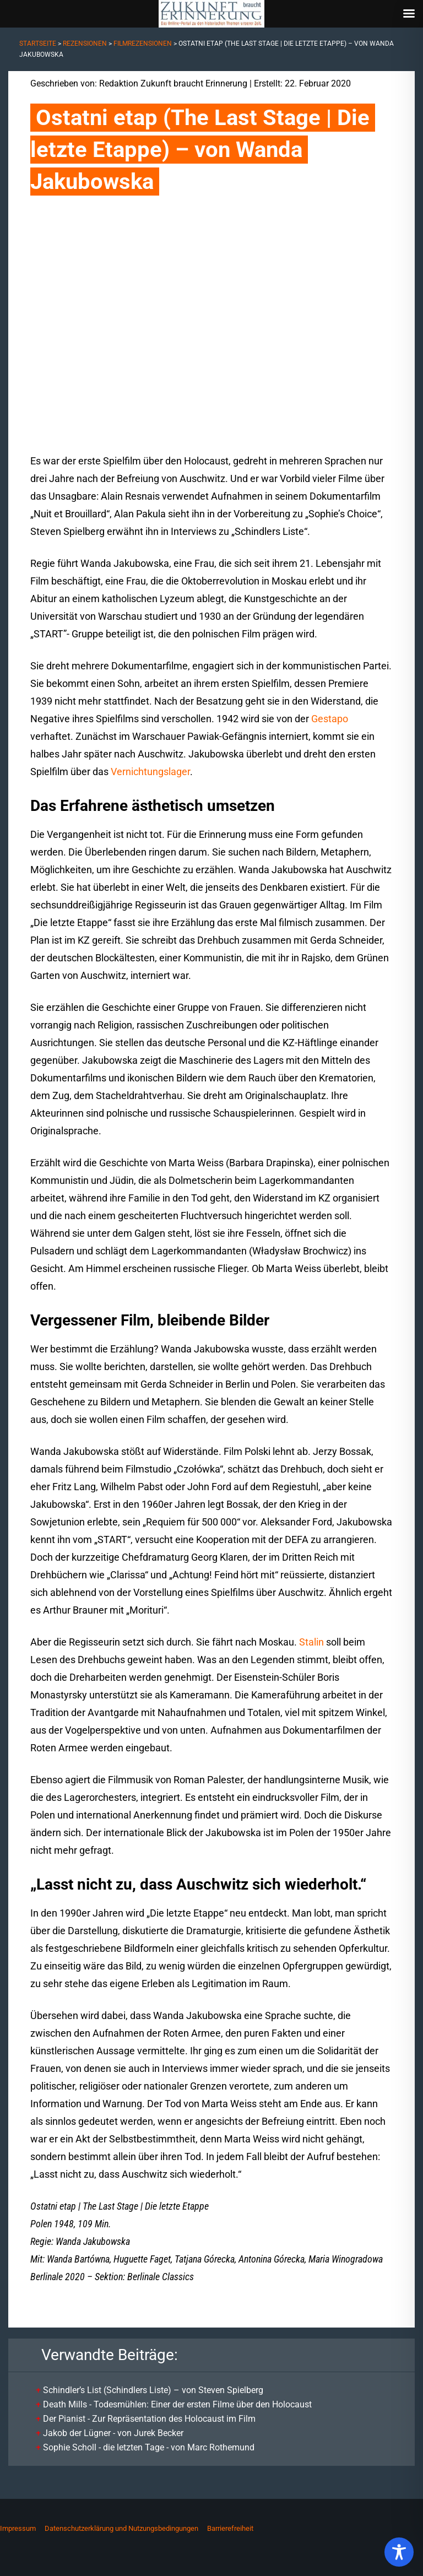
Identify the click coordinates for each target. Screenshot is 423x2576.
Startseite (37, 43)
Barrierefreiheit (230, 2528)
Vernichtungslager (150, 771)
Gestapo (329, 718)
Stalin (311, 1642)
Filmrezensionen (142, 43)
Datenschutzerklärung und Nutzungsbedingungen (121, 2528)
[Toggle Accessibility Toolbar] (399, 2552)
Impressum (18, 2528)
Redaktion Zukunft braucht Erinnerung (173, 83)
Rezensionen (85, 43)
